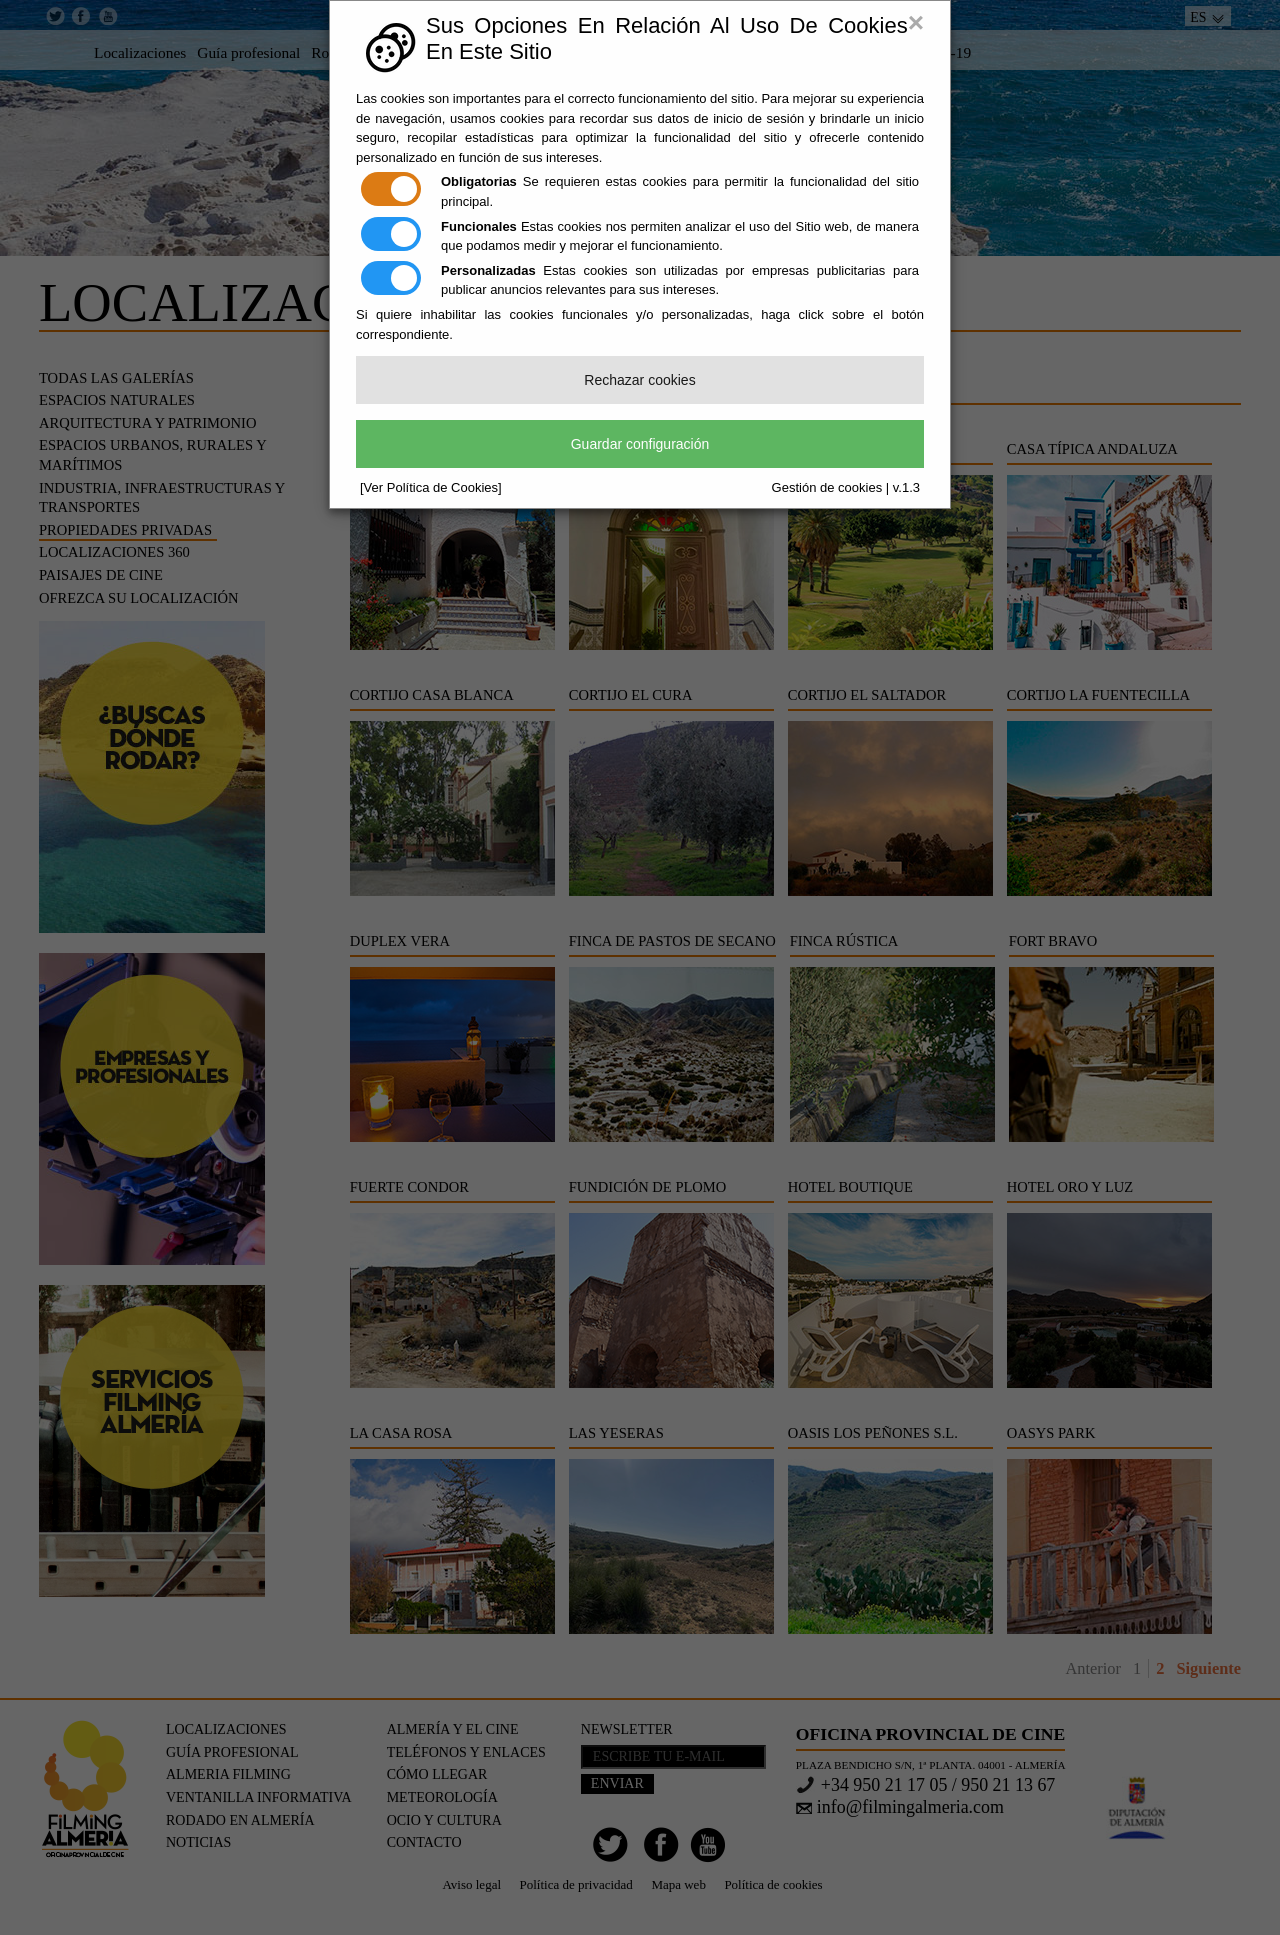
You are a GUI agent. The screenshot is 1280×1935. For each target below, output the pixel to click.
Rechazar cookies (639, 380)
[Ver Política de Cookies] (431, 487)
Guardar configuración (640, 444)
